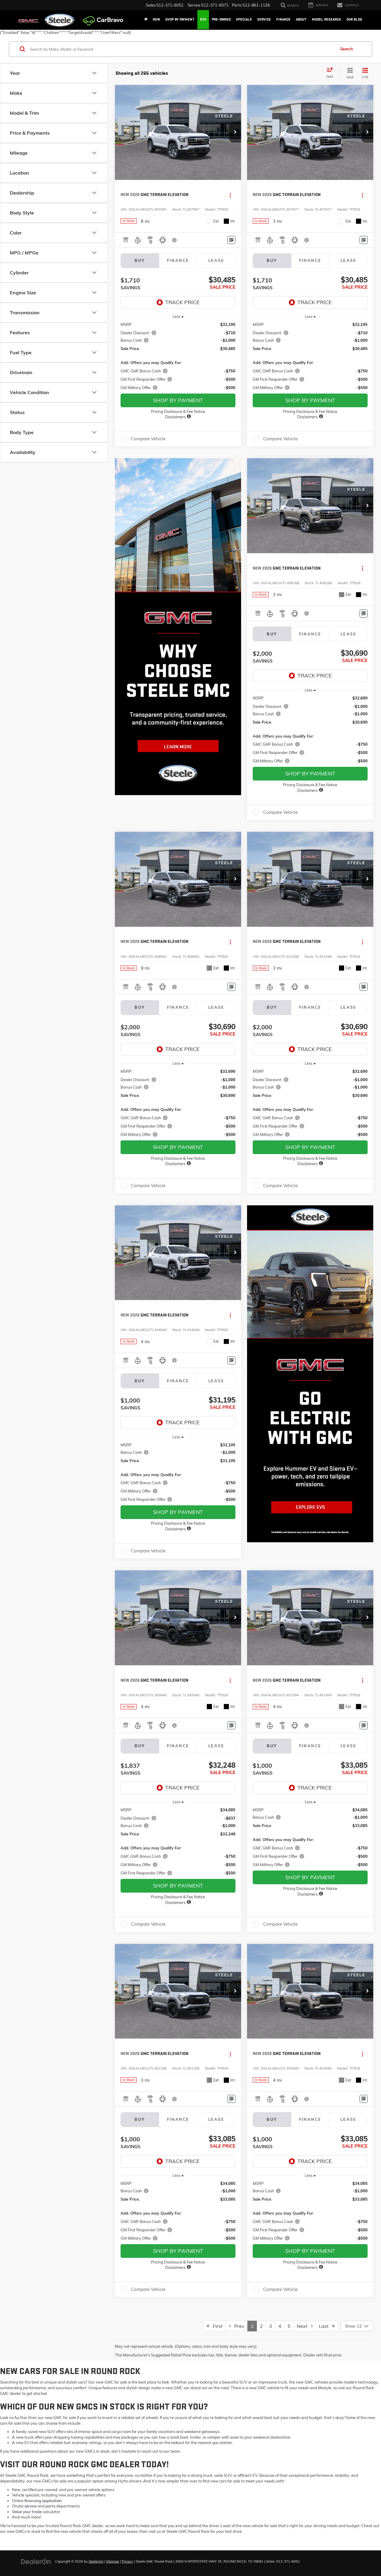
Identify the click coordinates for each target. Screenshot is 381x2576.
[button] (235, 132)
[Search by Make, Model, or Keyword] (182, 49)
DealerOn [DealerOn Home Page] (96, 2561)
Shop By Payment (180, 19)
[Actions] (230, 195)
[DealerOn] (36, 2561)
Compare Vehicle (148, 438)
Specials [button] (244, 19)
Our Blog (354, 19)
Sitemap (112, 2561)
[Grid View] (349, 73)
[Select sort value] (332, 73)
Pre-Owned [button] (221, 19)
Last (327, 2326)
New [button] (156, 19)
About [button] (301, 19)
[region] (178, 356)
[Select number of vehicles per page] (357, 2326)
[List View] (365, 73)
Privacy (127, 2561)
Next (305, 2326)
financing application (43, 2500)
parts (50, 2506)
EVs (203, 19)
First (215, 2326)
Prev (236, 2326)
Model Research (326, 19)
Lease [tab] (216, 260)
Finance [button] (283, 19)
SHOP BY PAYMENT (178, 400)
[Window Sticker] (231, 240)
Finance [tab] (178, 260)
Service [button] (264, 19)
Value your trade (27, 2511)
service (30, 2506)
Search (346, 48)
